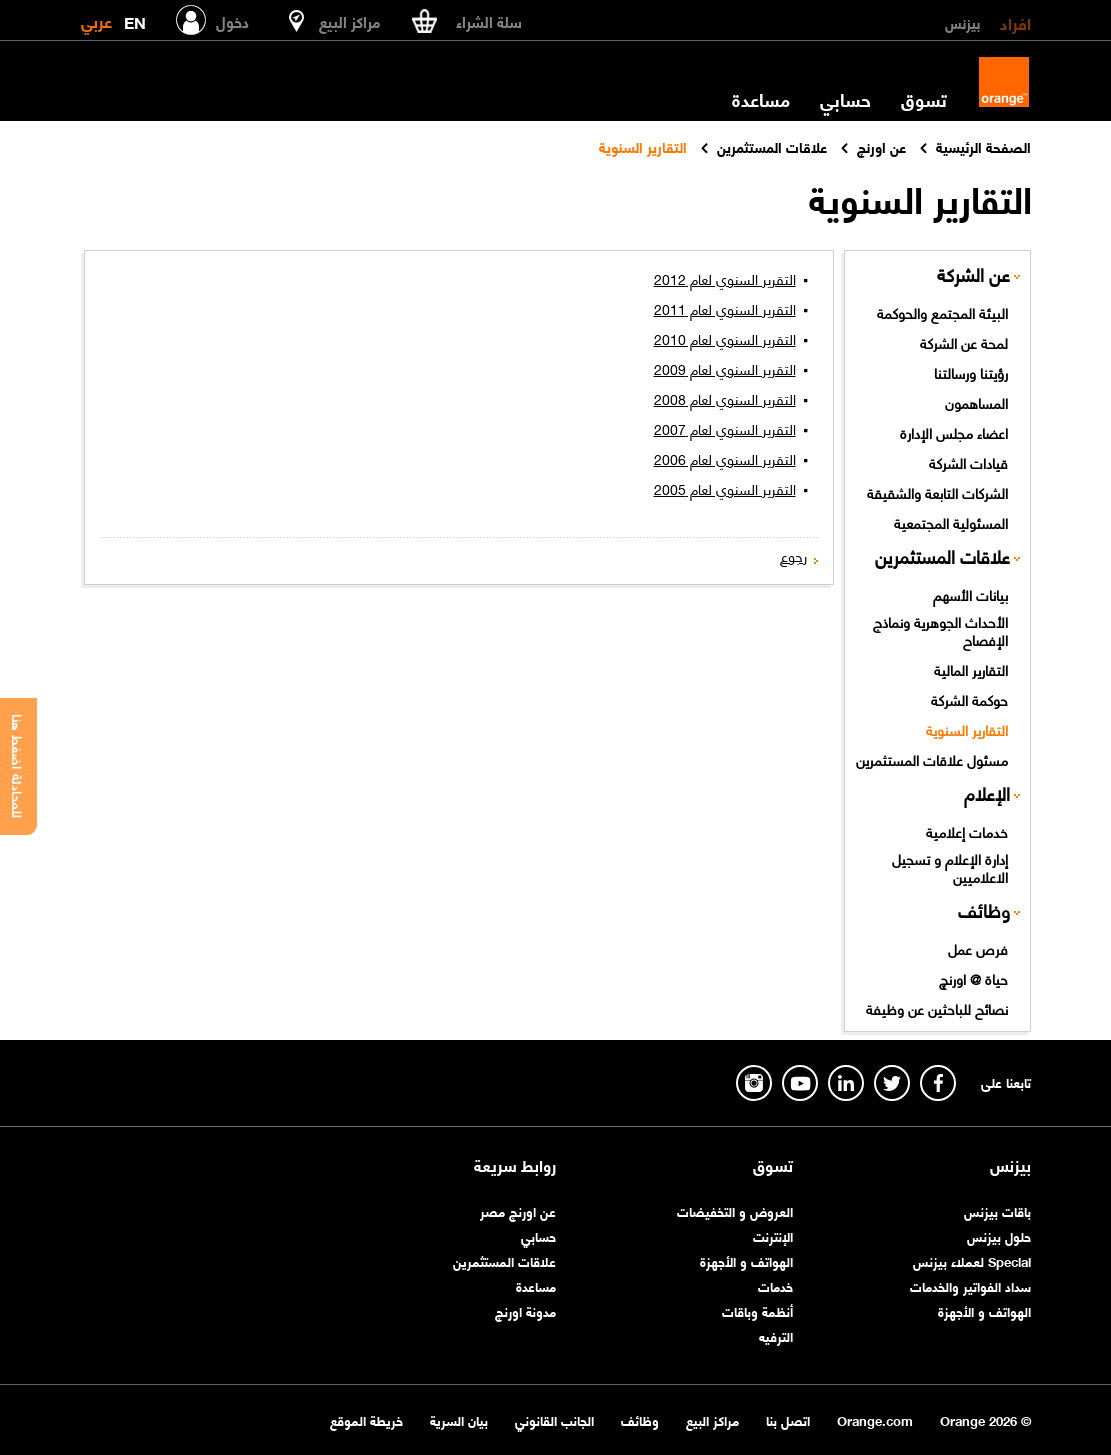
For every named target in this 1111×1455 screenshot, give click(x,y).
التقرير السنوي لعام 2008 (725, 398)
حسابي (845, 99)
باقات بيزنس (997, 1210)
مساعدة (761, 99)
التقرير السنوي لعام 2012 (725, 278)
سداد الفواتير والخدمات (970, 1285)
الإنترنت (773, 1235)
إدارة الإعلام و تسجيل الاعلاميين (950, 867)
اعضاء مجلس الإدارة (954, 432)
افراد (1015, 22)
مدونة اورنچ (525, 1310)
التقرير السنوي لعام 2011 (725, 308)
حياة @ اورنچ (973, 978)
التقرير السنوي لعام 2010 (725, 338)
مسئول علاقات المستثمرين (932, 759)
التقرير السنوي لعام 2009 (725, 368)
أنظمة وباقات (757, 1310)
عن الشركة (973, 274)
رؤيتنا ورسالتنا (971, 372)
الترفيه (776, 1335)
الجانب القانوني (554, 1419)
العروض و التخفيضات (735, 1210)
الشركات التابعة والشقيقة (937, 492)
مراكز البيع (712, 1419)
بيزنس (962, 22)
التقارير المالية (971, 669)
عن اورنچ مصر (518, 1210)
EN (135, 18)
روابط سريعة (515, 1165)
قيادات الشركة (968, 462)
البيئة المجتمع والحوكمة (942, 312)
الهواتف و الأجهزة (984, 1310)
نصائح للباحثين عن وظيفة (937, 1008)
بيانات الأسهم (970, 594)
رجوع (793, 555)
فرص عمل (978, 948)
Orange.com (875, 1419)
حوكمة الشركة (969, 699)
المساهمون (976, 402)
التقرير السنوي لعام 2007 (725, 428)
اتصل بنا (788, 1419)
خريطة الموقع (366, 1419)
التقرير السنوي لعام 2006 (725, 458)
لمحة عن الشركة (964, 342)
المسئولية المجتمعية (951, 522)
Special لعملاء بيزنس (972, 1260)
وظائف (984, 910)
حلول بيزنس (999, 1235)
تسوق (924, 99)
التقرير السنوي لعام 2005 (725, 488)
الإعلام (987, 793)
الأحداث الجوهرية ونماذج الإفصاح (940, 630)
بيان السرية (459, 1419)
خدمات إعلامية (967, 831)
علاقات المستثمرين (942, 556)
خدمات (775, 1285)
